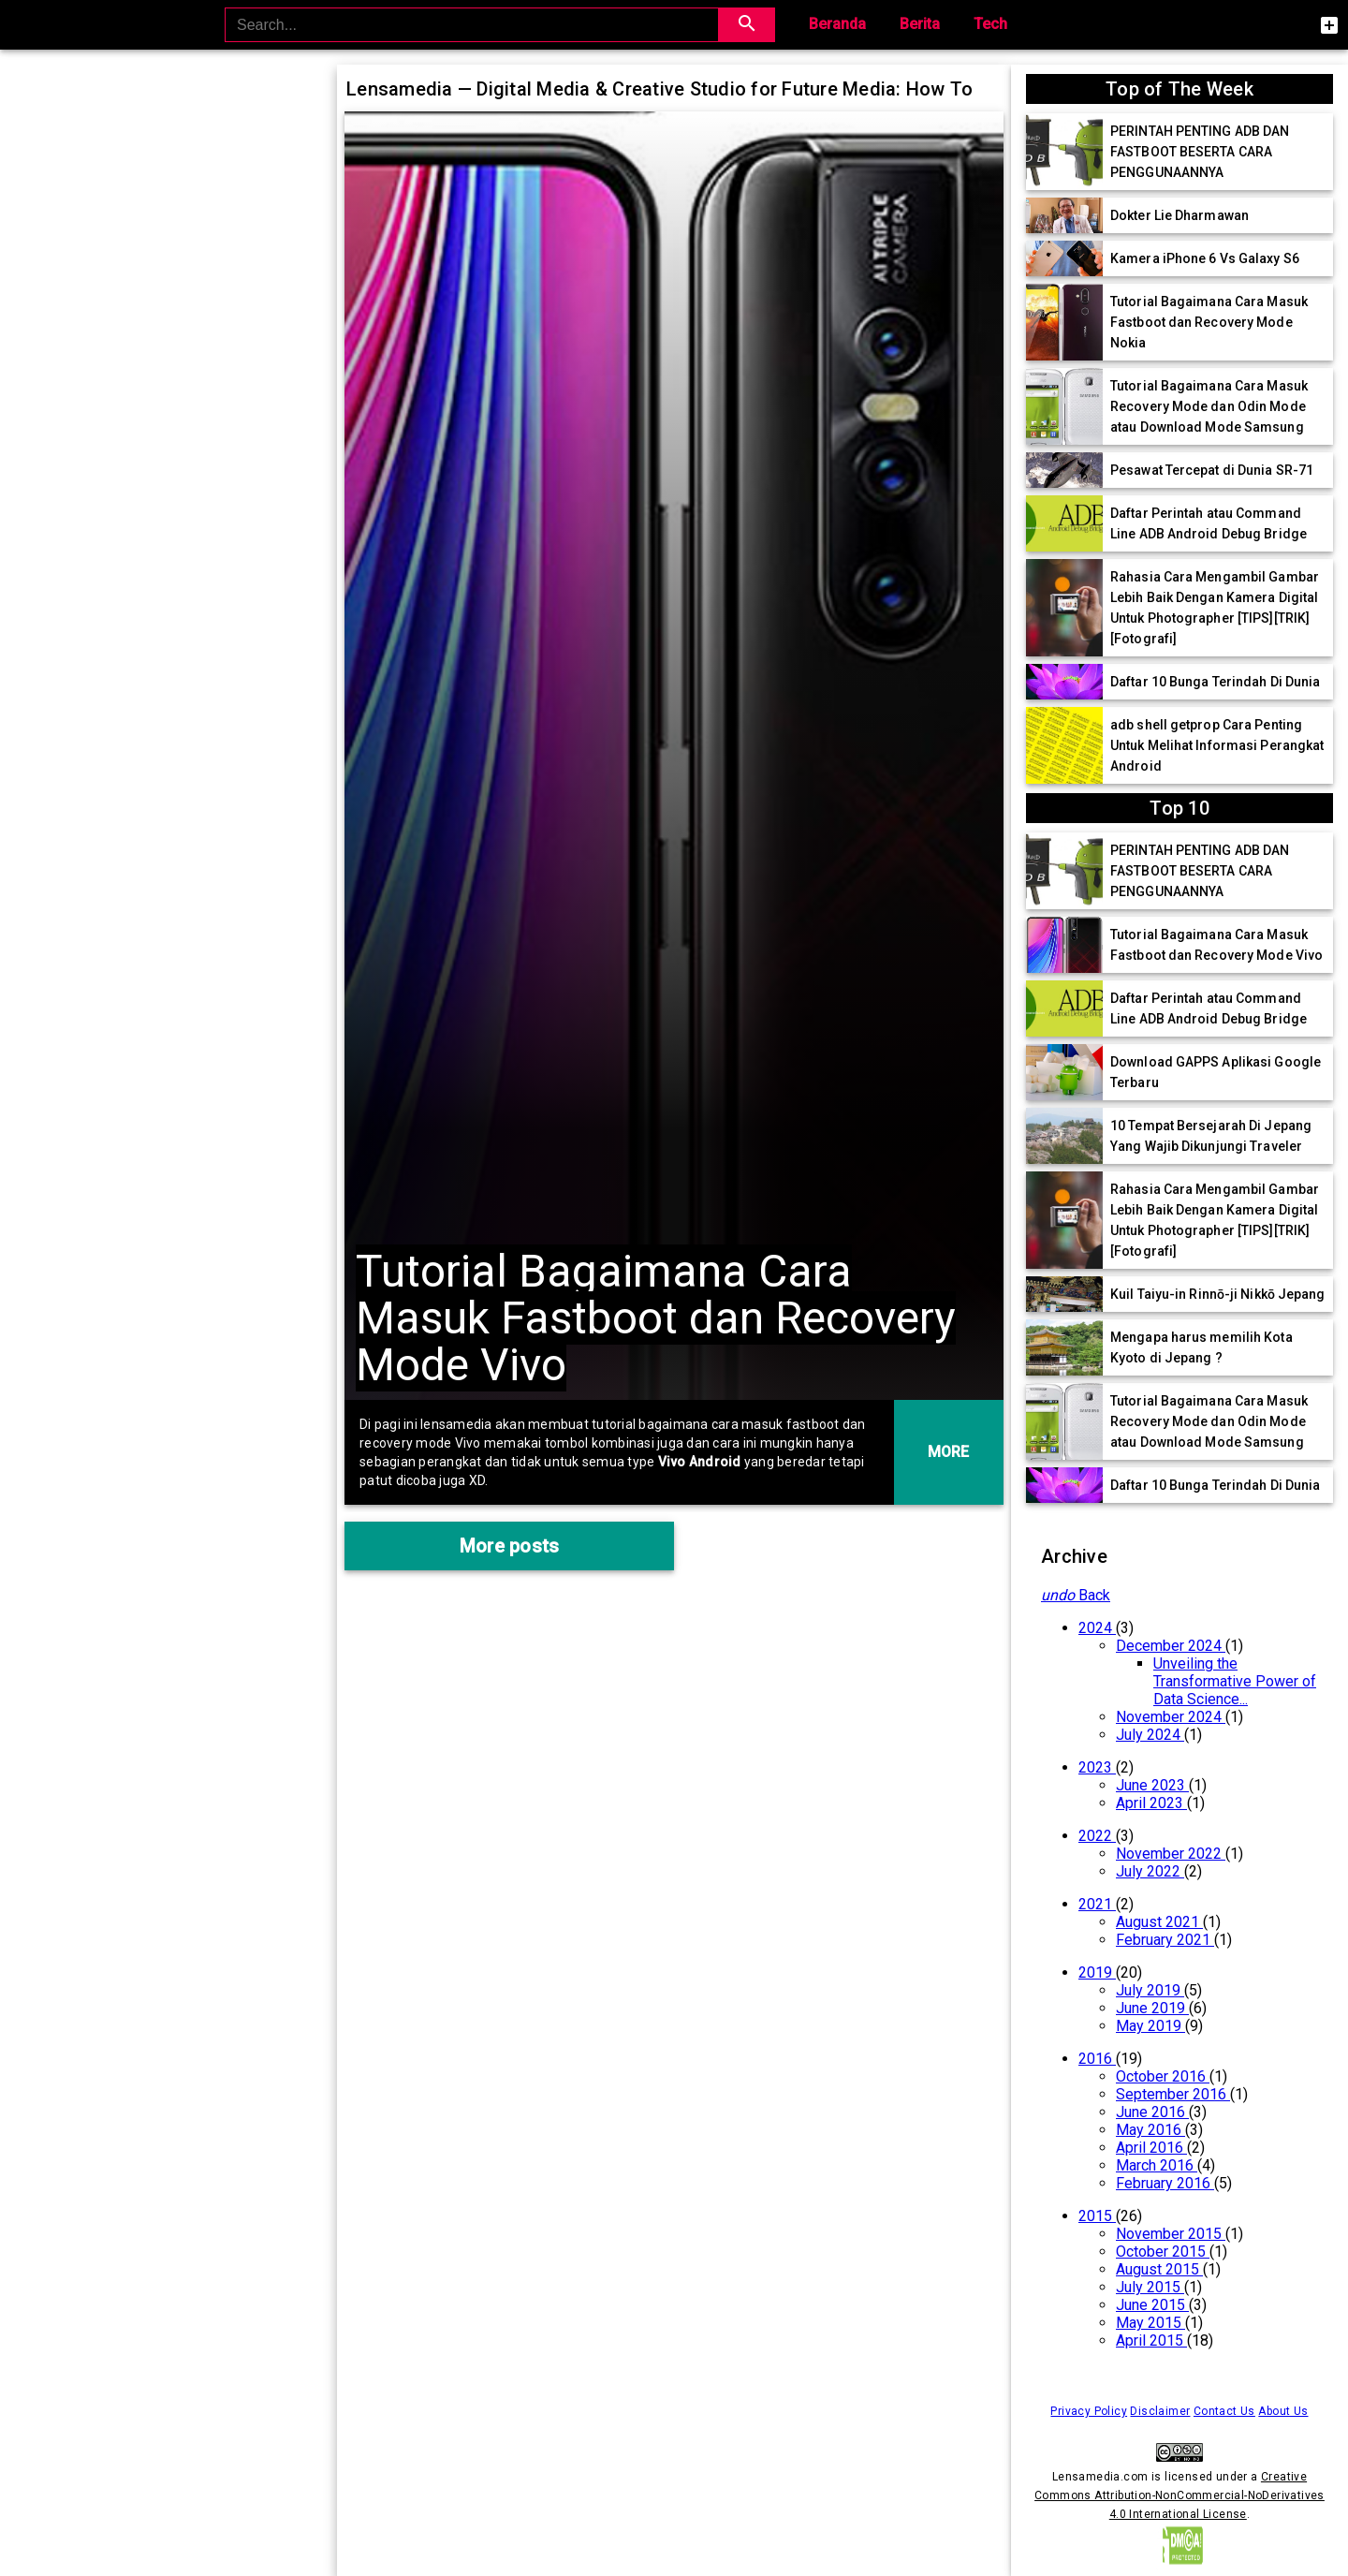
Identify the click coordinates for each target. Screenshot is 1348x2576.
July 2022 (1150, 1871)
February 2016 (1165, 2183)
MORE (948, 1452)
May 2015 (1150, 2323)
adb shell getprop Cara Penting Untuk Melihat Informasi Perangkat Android (1217, 745)
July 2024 (1150, 1735)
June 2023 (1152, 1785)
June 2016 (1152, 2112)
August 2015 (1159, 2269)
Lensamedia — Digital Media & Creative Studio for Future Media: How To (659, 89)
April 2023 (1151, 1803)
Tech (990, 24)
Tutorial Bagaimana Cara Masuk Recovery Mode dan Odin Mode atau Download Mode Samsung (1209, 406)
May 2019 (1150, 2026)
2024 (1097, 1628)
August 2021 (1159, 1922)
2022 (1097, 1836)
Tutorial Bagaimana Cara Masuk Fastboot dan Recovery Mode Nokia (1209, 322)
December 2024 (1170, 1646)
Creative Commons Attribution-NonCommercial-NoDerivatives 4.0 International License (1179, 2495)
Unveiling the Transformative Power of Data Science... (1234, 1681)
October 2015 (1162, 2251)
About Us (1283, 2411)
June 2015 (1152, 2305)
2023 (1097, 1767)
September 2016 (1173, 2094)
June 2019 (1152, 2008)
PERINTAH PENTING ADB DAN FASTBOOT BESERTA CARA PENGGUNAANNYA (1199, 152)
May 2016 (1150, 2130)
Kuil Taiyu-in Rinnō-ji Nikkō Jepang (1218, 1294)
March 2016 (1156, 2165)
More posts (510, 1546)
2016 (1097, 2059)
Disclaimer (1160, 2411)
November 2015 (1170, 2234)
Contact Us (1224, 2411)
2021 (1097, 1904)
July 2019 (1150, 1990)
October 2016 (1162, 2076)
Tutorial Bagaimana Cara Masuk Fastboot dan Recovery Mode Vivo (656, 1317)
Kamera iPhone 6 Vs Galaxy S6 (1204, 258)
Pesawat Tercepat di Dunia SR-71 (1211, 470)
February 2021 (1165, 1940)
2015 (1097, 2216)
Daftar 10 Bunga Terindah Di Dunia (1215, 681)
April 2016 (1151, 2147)
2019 (1097, 1972)
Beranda (837, 24)
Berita (920, 24)
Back (1075, 1595)
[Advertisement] (168, 203)
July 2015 (1150, 2287)
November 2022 (1170, 1853)
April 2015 (1151, 2340)
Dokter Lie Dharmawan (1179, 215)
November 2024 (1170, 1717)
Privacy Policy (1088, 2411)
